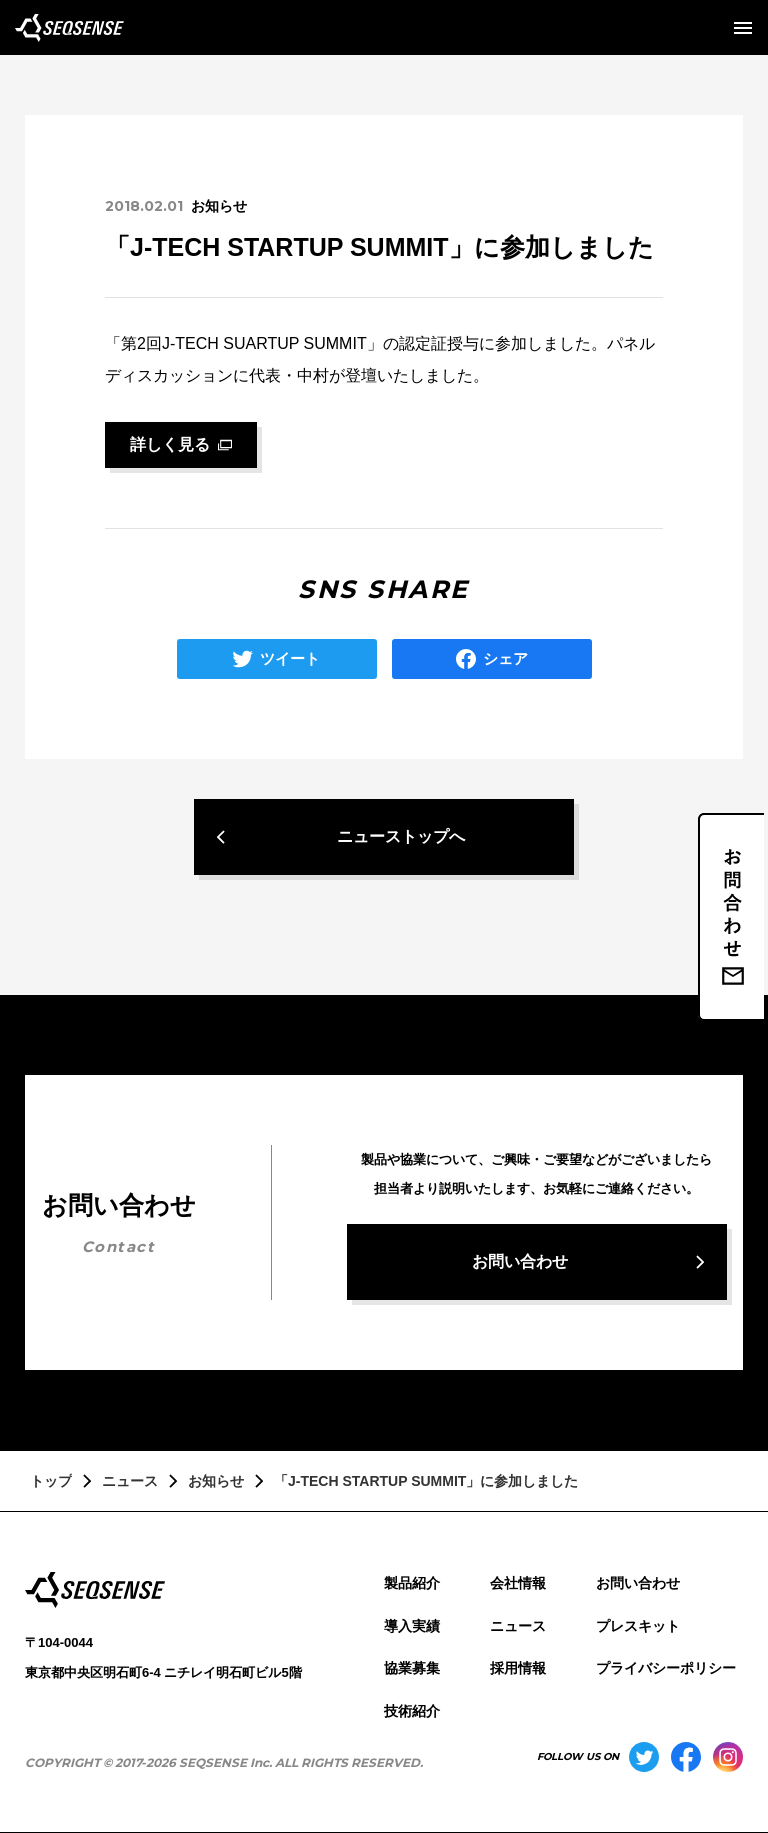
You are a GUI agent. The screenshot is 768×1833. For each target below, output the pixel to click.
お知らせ (219, 206)
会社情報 (518, 1583)
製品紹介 (412, 1583)
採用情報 (518, 1668)
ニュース (518, 1626)
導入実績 (412, 1626)
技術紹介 (412, 1711)
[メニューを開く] (743, 28)
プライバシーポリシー (666, 1668)
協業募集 (412, 1668)
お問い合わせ (638, 1583)
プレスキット (638, 1626)
